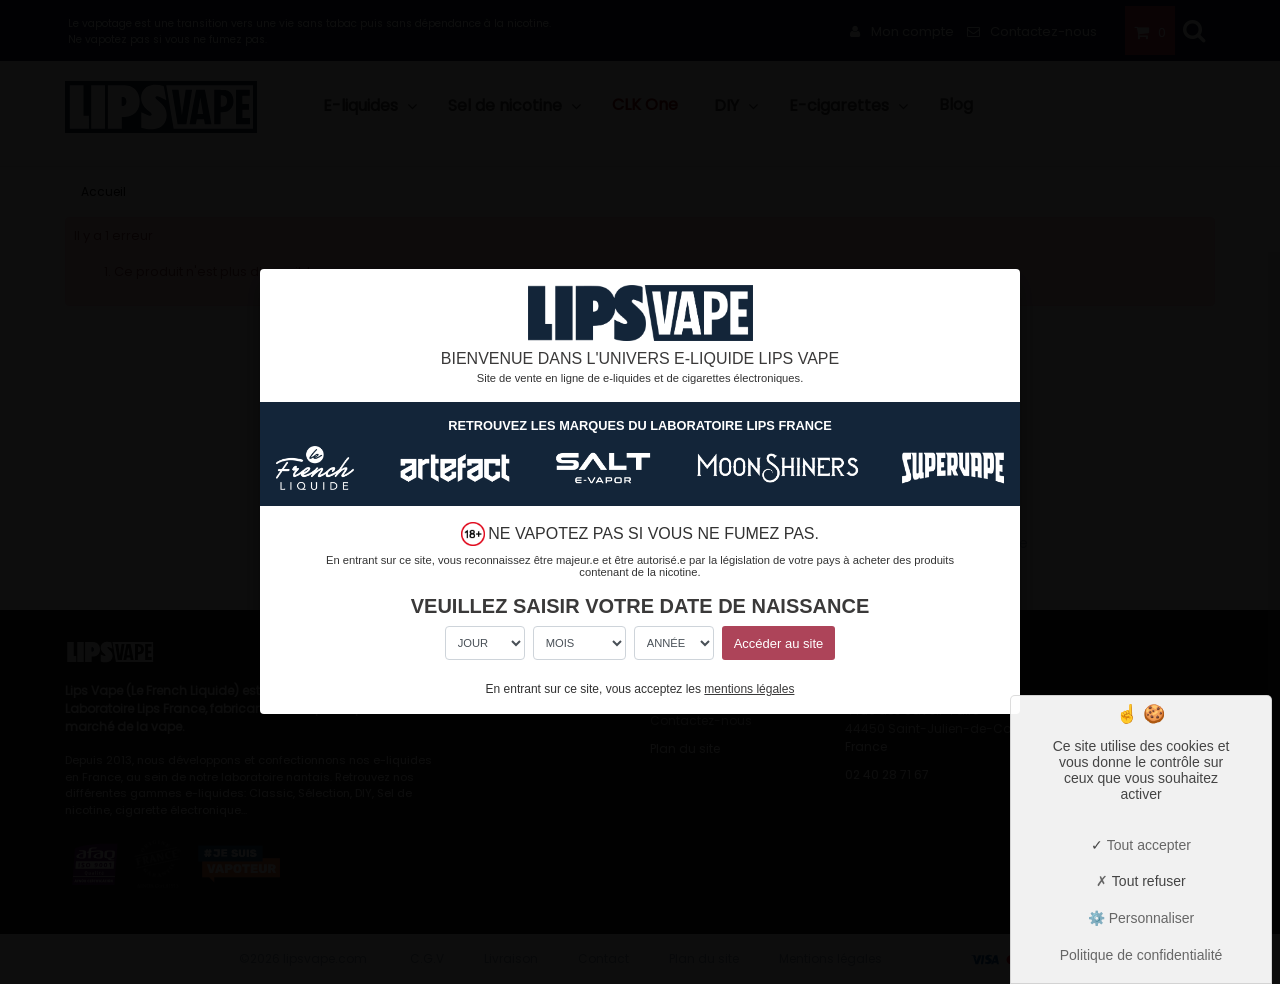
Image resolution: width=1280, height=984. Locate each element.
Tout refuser (1141, 881)
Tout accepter (1141, 845)
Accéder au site (779, 643)
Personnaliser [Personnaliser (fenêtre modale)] (1150, 918)
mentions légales (749, 689)
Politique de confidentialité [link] (1141, 955)
